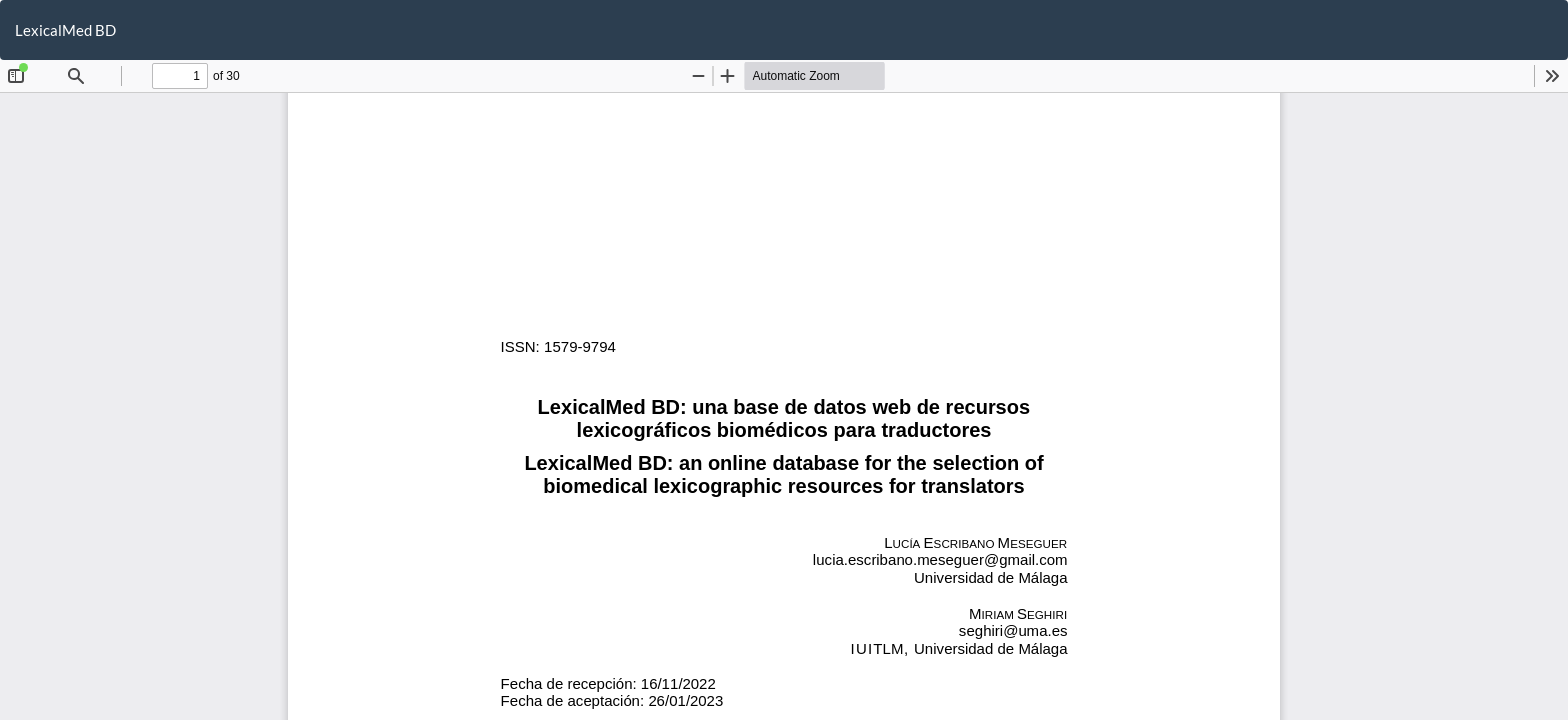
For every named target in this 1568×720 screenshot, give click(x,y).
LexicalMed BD (65, 30)
